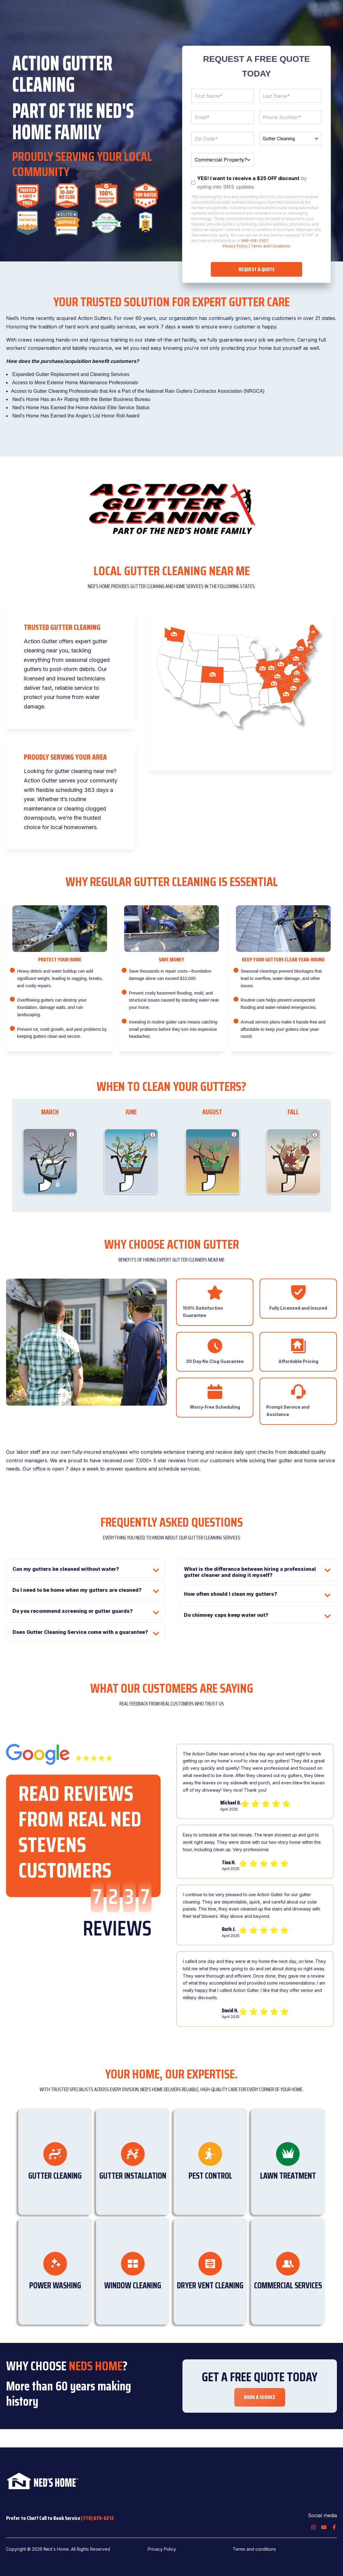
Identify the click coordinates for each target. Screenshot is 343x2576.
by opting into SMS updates (252, 182)
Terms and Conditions (270, 246)
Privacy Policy (235, 246)
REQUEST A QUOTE (257, 269)
